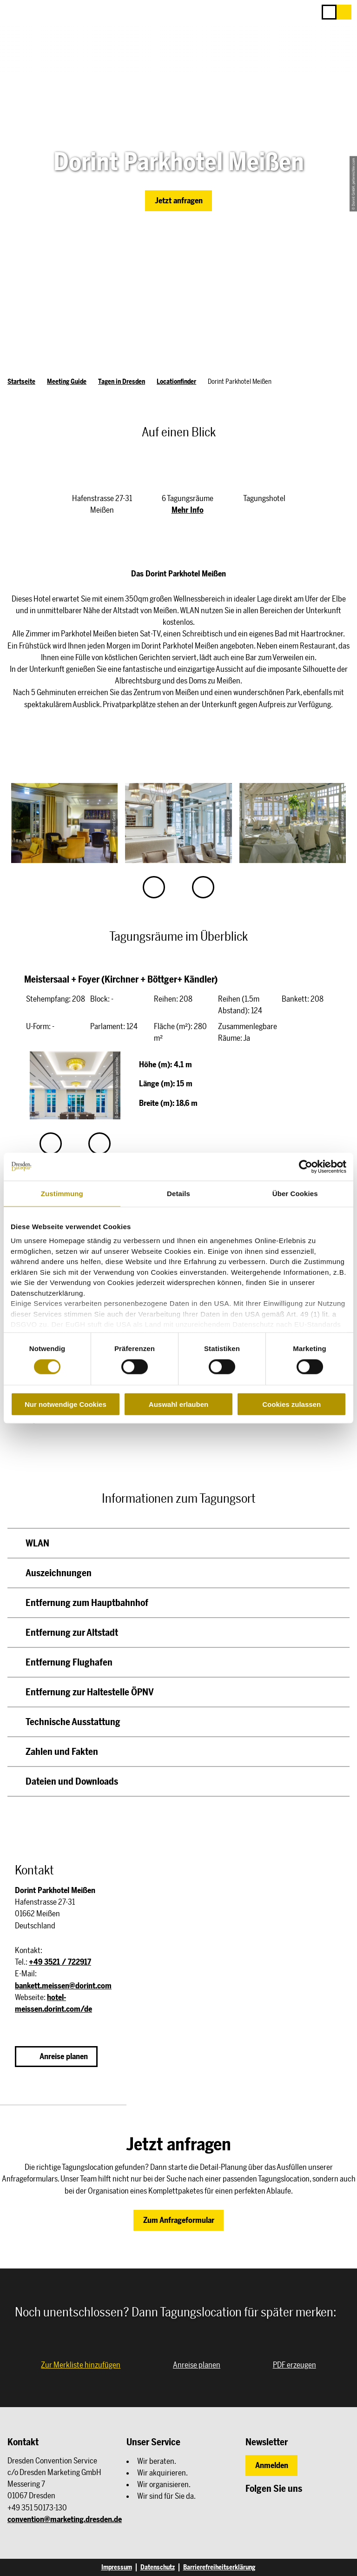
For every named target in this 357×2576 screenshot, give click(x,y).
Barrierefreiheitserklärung (219, 2567)
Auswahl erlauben (178, 1404)
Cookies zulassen (291, 1404)
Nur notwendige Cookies (65, 1404)
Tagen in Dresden (121, 381)
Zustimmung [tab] (62, 1193)
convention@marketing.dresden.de (64, 2519)
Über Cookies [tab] (295, 1193)
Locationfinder (176, 381)
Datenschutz (157, 2567)
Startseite (21, 381)
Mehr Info (188, 510)
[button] (344, 12)
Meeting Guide (66, 381)
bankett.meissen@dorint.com (63, 1985)
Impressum (116, 2567)
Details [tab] (178, 1193)
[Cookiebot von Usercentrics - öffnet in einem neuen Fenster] (305, 1166)
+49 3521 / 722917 (60, 1962)
